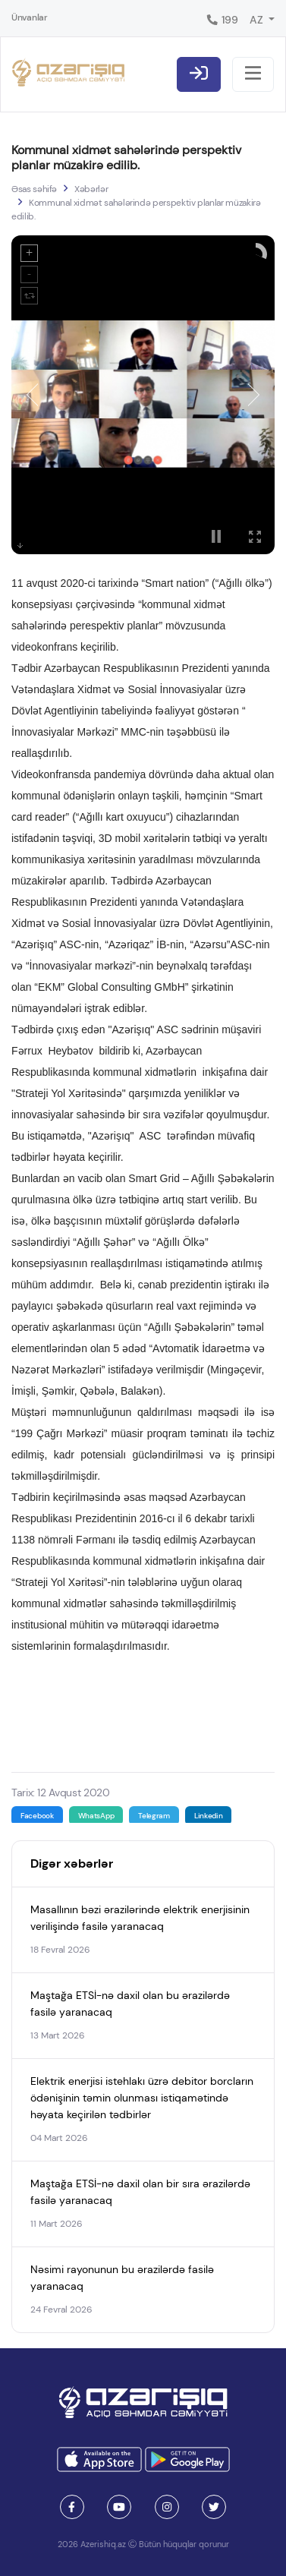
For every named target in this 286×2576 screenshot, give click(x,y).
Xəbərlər (91, 189)
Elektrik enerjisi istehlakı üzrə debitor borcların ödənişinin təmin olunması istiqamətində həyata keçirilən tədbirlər (141, 2097)
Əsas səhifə (34, 189)
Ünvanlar (29, 17)
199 (222, 20)
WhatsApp (96, 1816)
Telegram (154, 1816)
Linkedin (208, 1816)
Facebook (37, 1816)
